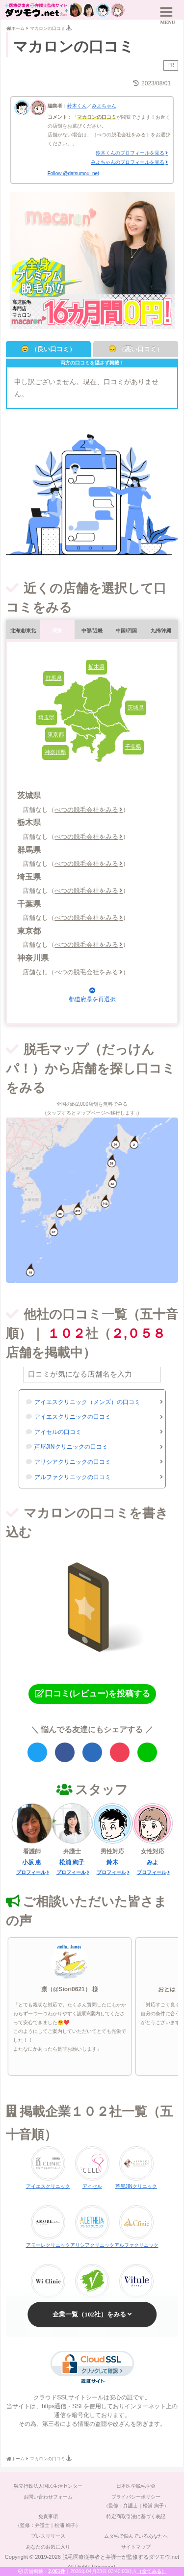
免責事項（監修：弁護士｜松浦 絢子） (47, 2521)
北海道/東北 (23, 630)
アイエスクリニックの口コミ (72, 1416)
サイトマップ (136, 2547)
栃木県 (96, 667)
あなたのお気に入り (48, 2547)
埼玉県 (46, 717)
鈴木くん (77, 105)
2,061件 (56, 2571)
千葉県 (133, 747)
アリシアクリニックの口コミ (72, 1461)
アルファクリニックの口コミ (72, 1477)
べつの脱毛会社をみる (86, 809)
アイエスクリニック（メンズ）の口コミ (87, 1402)
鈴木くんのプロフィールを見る (130, 153)
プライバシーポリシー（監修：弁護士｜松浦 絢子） (136, 2501)
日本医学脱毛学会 (136, 2486)
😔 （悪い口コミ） (135, 349)
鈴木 (112, 1862)
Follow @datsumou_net (73, 173)
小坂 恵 (31, 1862)
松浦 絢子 (71, 1862)
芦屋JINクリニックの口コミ (71, 1446)
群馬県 (54, 678)
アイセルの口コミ (57, 1432)
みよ (152, 1862)
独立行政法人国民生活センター (48, 2486)
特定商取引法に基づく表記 (135, 2516)
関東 (57, 630)
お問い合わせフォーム (48, 2496)
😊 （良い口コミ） (48, 349)
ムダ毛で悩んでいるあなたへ (136, 2536)
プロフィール (31, 1872)
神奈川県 (55, 752)
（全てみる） (151, 2571)
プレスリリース (48, 2536)
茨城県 (136, 707)
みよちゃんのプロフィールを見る (127, 162)
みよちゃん (104, 105)
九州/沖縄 (161, 630)
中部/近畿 (92, 630)
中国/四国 (126, 630)
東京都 (56, 734)
